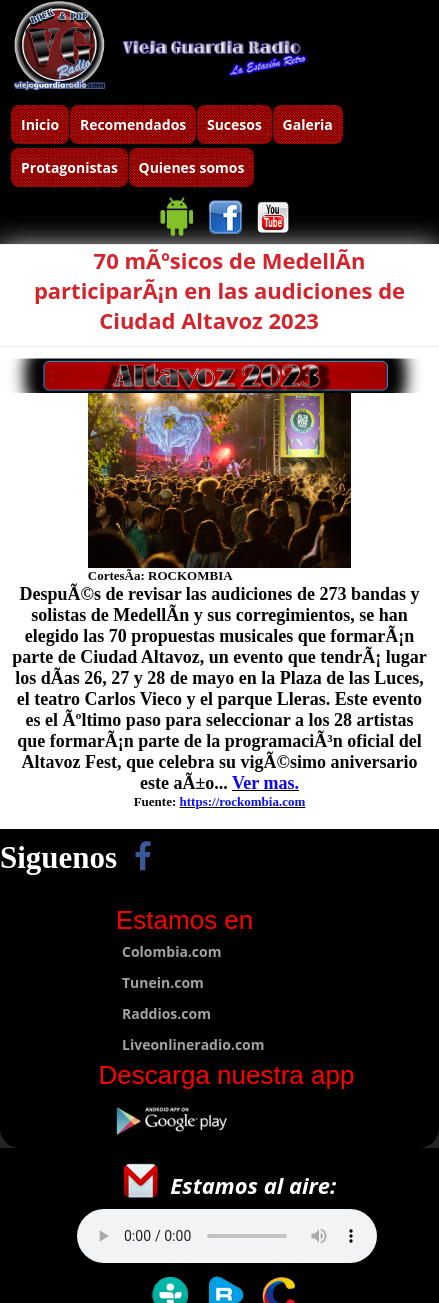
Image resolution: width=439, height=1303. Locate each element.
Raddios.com (166, 1013)
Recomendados (133, 124)
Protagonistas (69, 167)
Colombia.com (171, 951)
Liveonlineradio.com (193, 1044)
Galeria (308, 124)
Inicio (40, 124)
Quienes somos (192, 167)
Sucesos (234, 124)
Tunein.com (163, 982)
